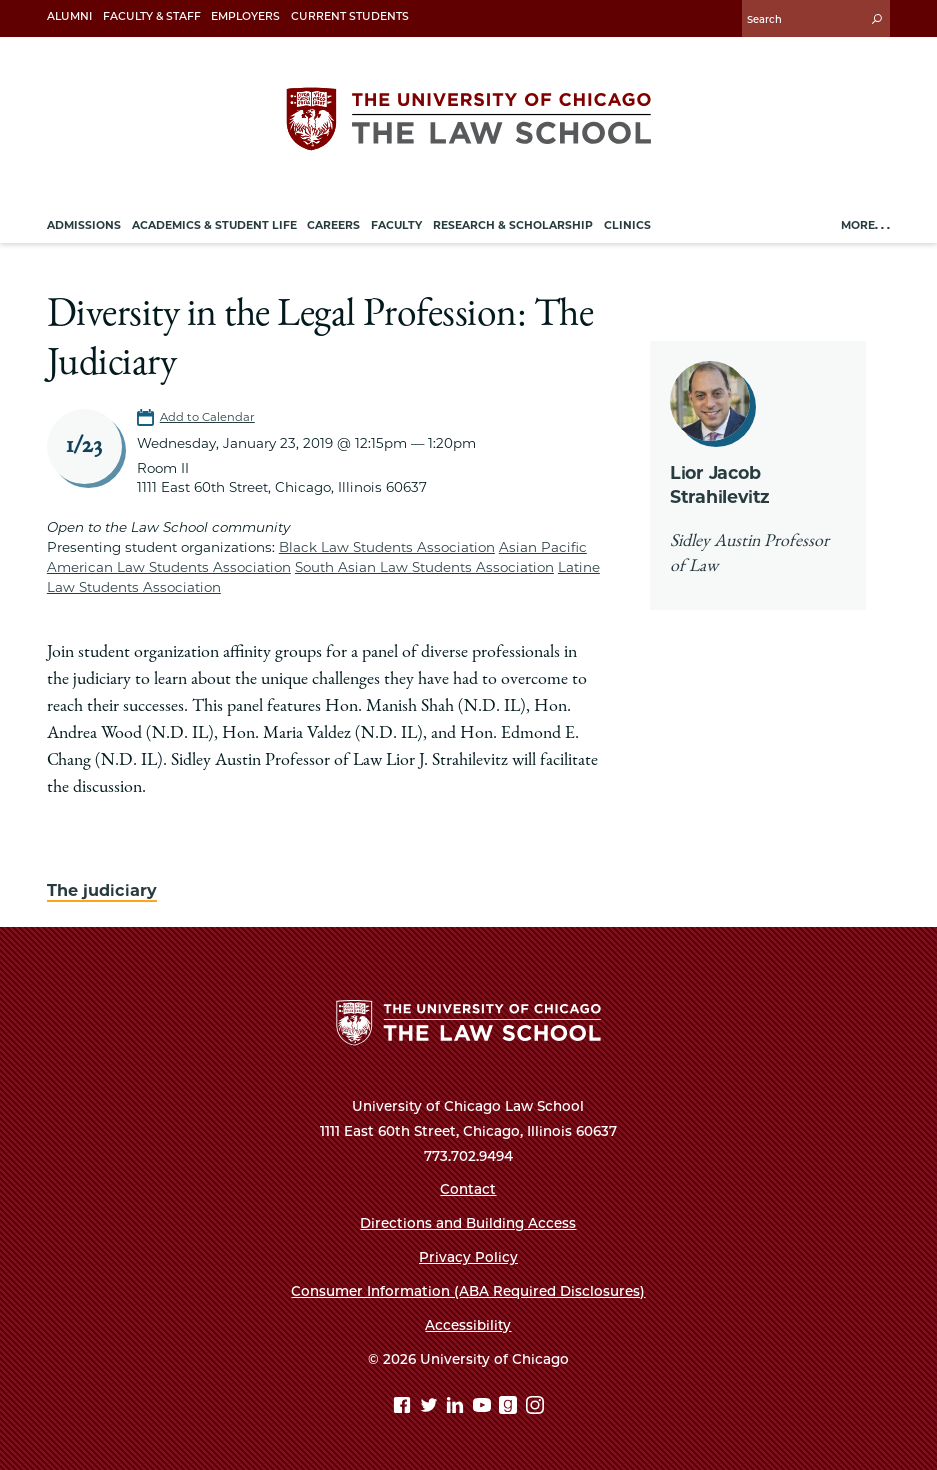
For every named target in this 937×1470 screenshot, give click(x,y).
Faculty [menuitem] (396, 225)
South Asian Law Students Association (424, 567)
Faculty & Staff (152, 16)
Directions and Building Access (468, 1223)
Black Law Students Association (387, 547)
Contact (468, 1189)
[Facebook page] (404, 1407)
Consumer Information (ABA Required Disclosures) (468, 1291)
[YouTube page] (484, 1407)
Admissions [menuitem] (84, 225)
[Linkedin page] (457, 1407)
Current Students (350, 16)
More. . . (865, 225)
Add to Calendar (207, 417)
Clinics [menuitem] (627, 225)
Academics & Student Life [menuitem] (214, 225)
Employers (245, 16)
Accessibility (468, 1325)
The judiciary (102, 890)
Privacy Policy (468, 1257)
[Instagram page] (535, 1407)
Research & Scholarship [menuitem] (513, 225)
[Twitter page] (431, 1407)
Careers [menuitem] (333, 225)
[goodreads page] (510, 1407)
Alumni (69, 16)
